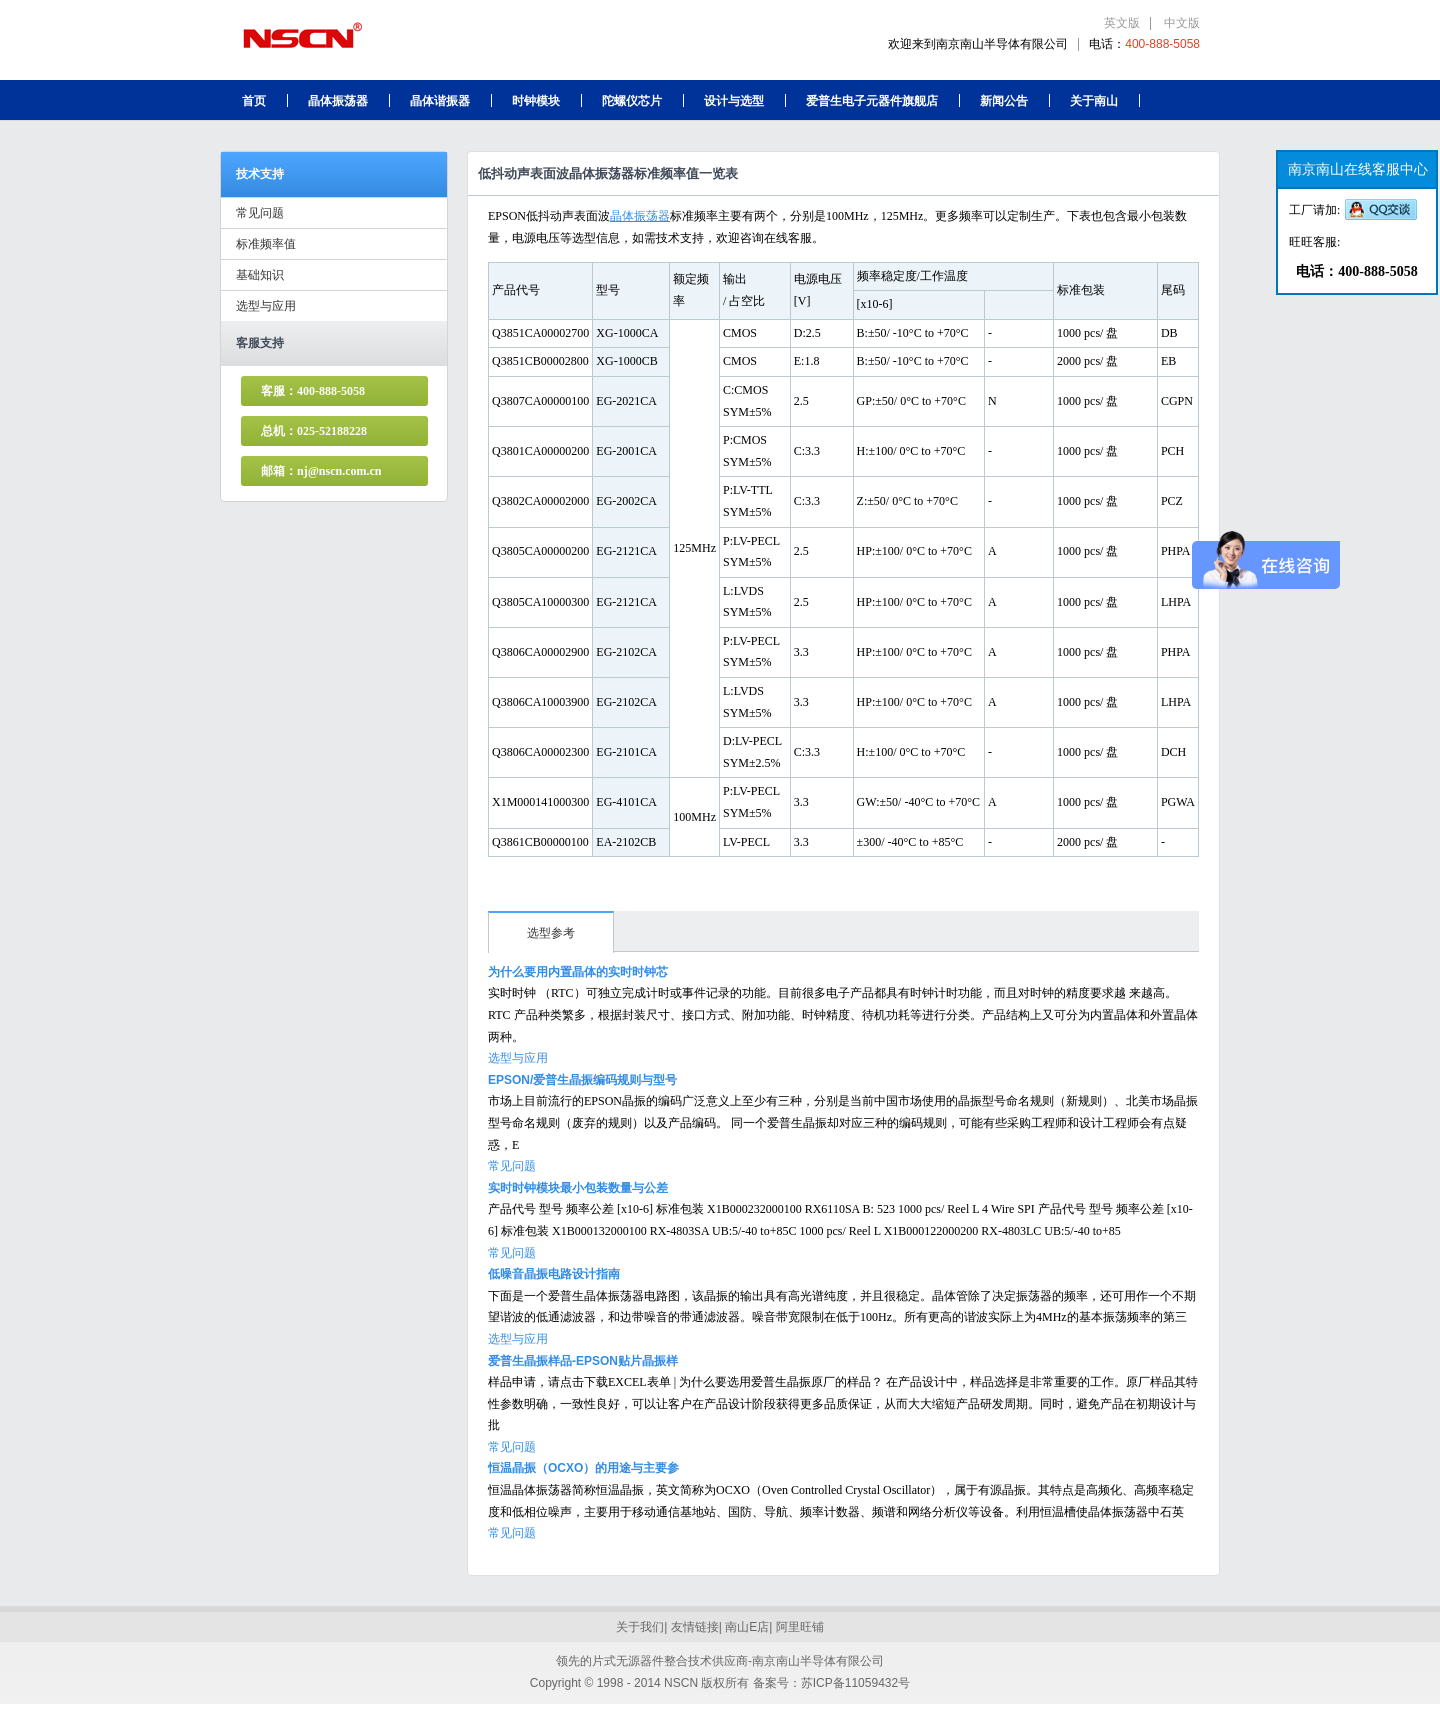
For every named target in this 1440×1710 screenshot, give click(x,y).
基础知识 (260, 275)
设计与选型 (734, 101)
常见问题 (260, 213)
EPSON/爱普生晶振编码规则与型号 (582, 1080)
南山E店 (747, 1627)
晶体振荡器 (338, 101)
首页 (254, 101)
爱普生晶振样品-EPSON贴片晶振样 (583, 1361)
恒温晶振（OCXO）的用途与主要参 (583, 1468)
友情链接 (695, 1627)
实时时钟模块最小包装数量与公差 (578, 1188)
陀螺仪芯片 (632, 101)
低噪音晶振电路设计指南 (554, 1274)
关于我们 (640, 1627)
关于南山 (1094, 101)
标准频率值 (266, 244)
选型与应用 (266, 306)
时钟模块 (536, 101)
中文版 (1182, 23)
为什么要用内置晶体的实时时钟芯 (578, 972)
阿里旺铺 (800, 1627)
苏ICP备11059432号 (855, 1683)
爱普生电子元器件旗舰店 (872, 101)
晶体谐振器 (440, 101)
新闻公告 (1004, 101)
